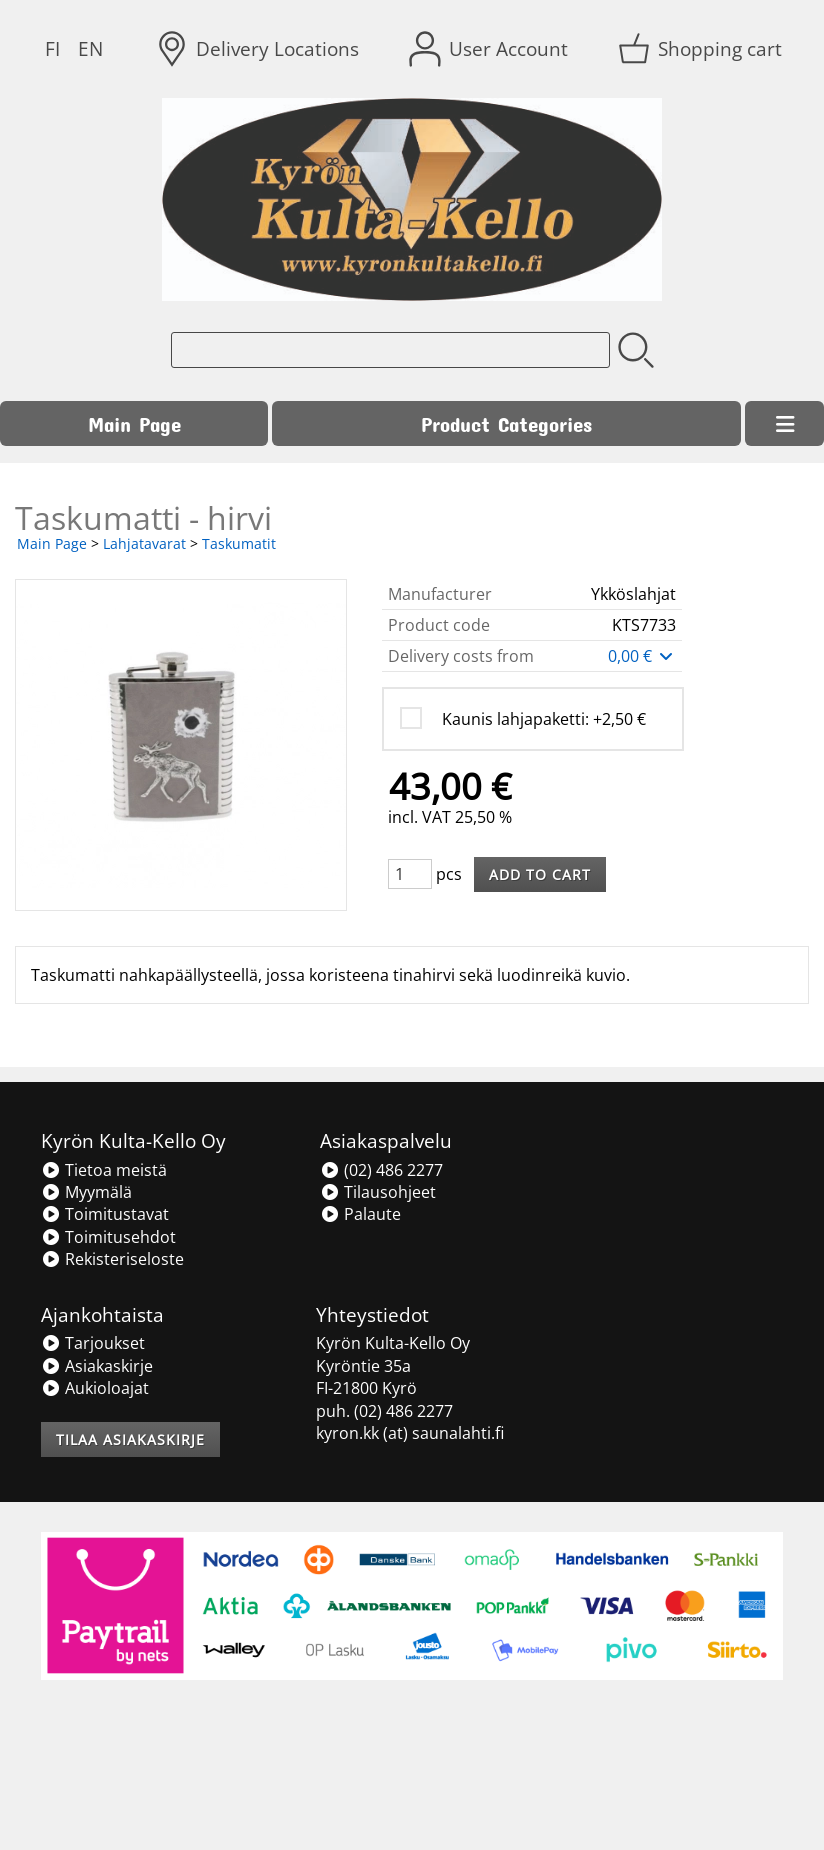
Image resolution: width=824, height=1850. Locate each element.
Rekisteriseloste (112, 1259)
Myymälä (86, 1192)
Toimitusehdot (108, 1237)
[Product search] (390, 350)
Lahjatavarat (144, 543)
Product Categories (506, 423)
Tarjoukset (93, 1343)
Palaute (360, 1214)
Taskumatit (239, 543)
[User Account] (490, 49)
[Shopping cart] (702, 49)
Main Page (134, 423)
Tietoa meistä (104, 1170)
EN (90, 48)
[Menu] (784, 424)
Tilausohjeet (378, 1192)
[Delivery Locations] (259, 49)
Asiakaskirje (97, 1366)
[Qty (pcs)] (410, 874)
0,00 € (642, 656)
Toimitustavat (105, 1214)
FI (52, 48)
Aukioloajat (95, 1388)
